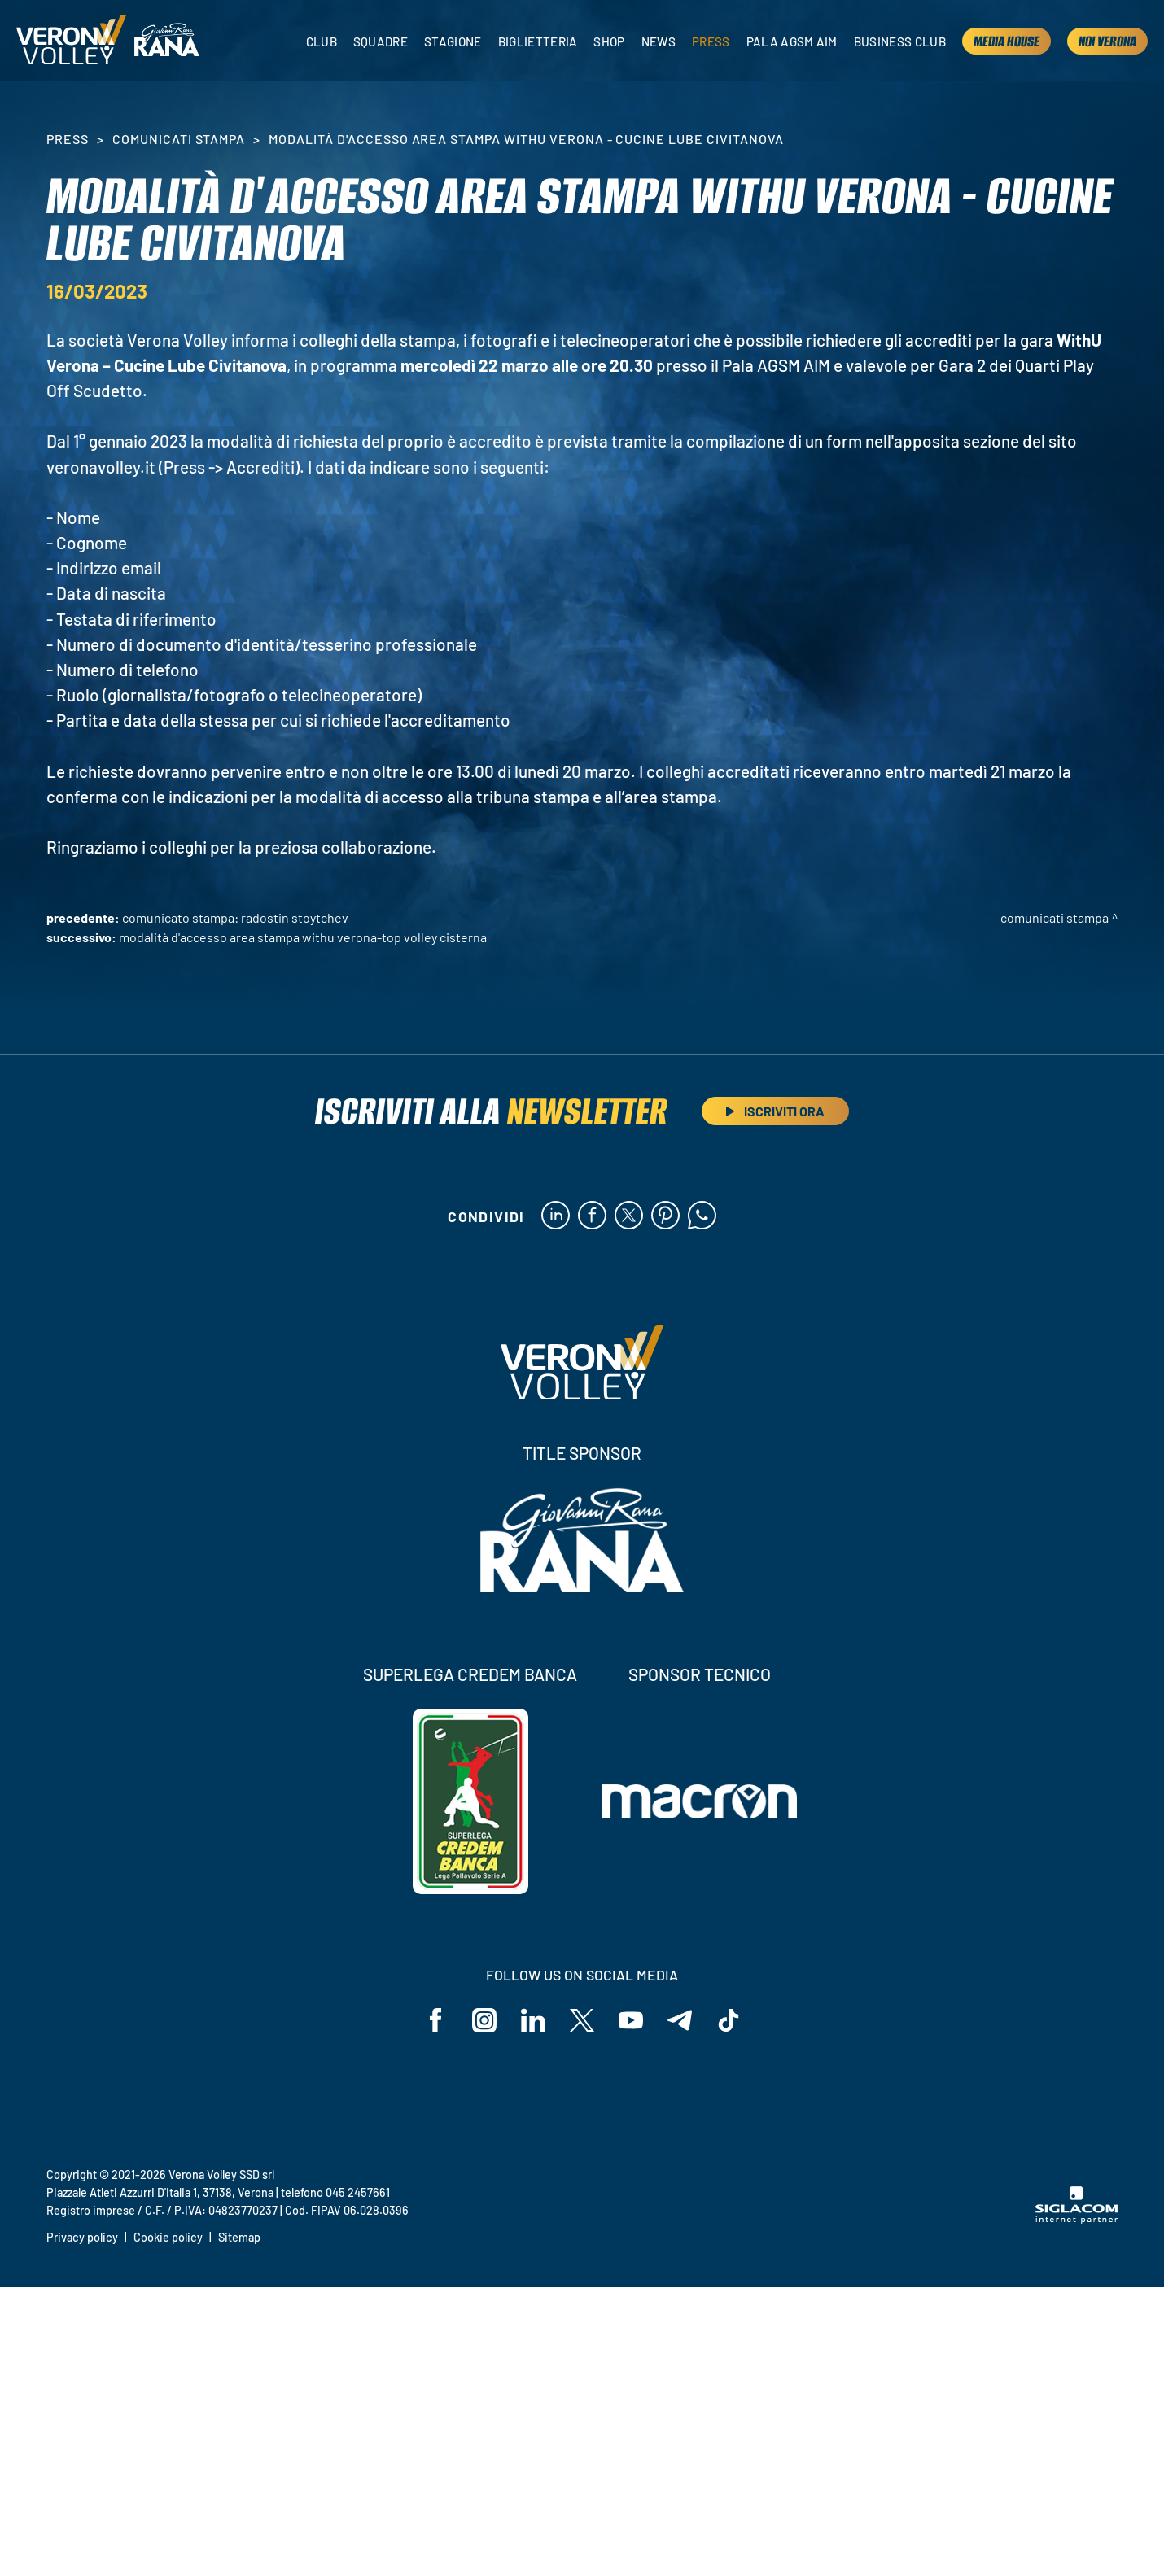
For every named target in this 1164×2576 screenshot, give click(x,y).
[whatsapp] (702, 1216)
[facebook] (592, 1216)
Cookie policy (168, 2237)
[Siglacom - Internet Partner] (1076, 2218)
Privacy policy (82, 2237)
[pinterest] (665, 1216)
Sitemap (239, 2237)
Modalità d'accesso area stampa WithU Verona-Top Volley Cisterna (303, 937)
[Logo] (71, 41)
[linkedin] (555, 1216)
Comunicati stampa (178, 138)
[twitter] (629, 1216)
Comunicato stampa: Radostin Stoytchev (235, 917)
